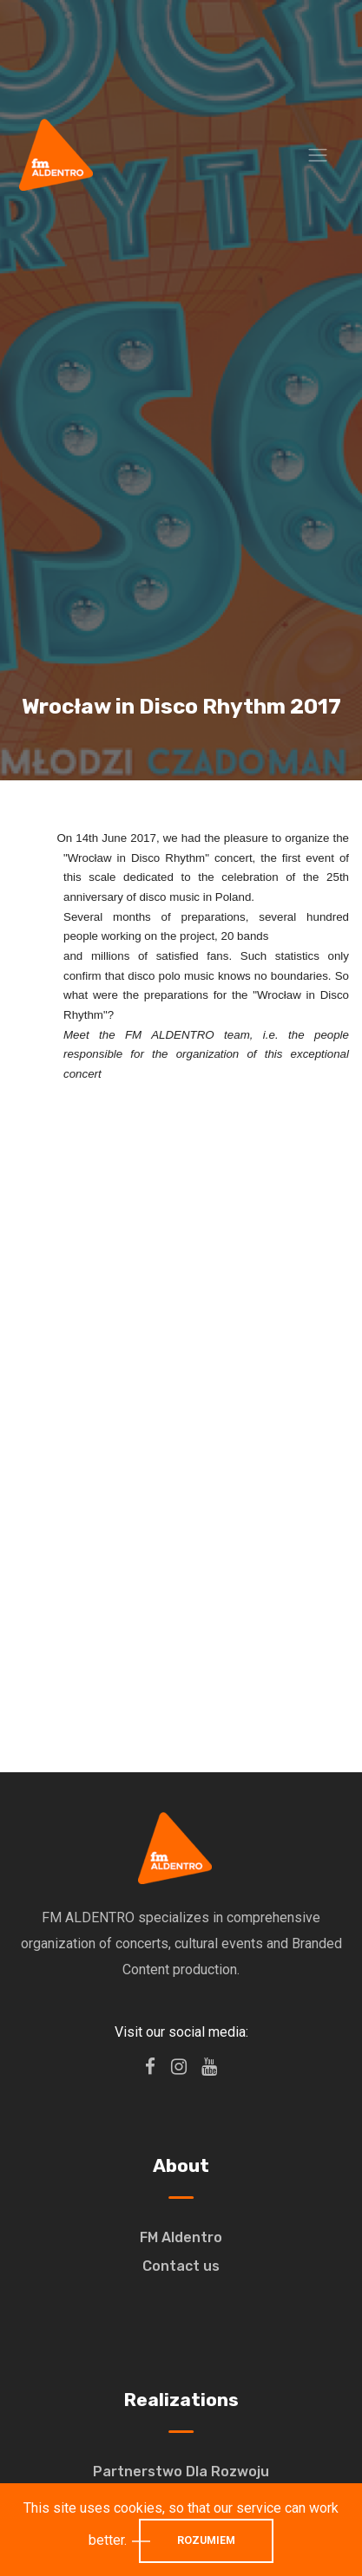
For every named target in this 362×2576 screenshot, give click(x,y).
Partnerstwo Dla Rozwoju (181, 2471)
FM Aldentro (181, 2237)
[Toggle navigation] (318, 154)
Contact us (181, 2266)
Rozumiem (206, 2540)
